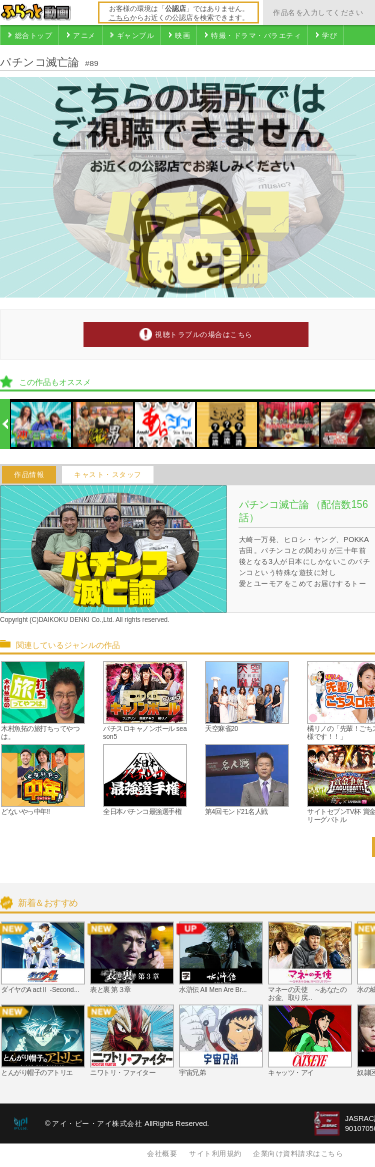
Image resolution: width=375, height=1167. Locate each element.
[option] (41, 424)
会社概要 (162, 1153)
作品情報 (29, 475)
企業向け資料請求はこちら (298, 1153)
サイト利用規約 (215, 1153)
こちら (119, 17)
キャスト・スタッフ (108, 475)
